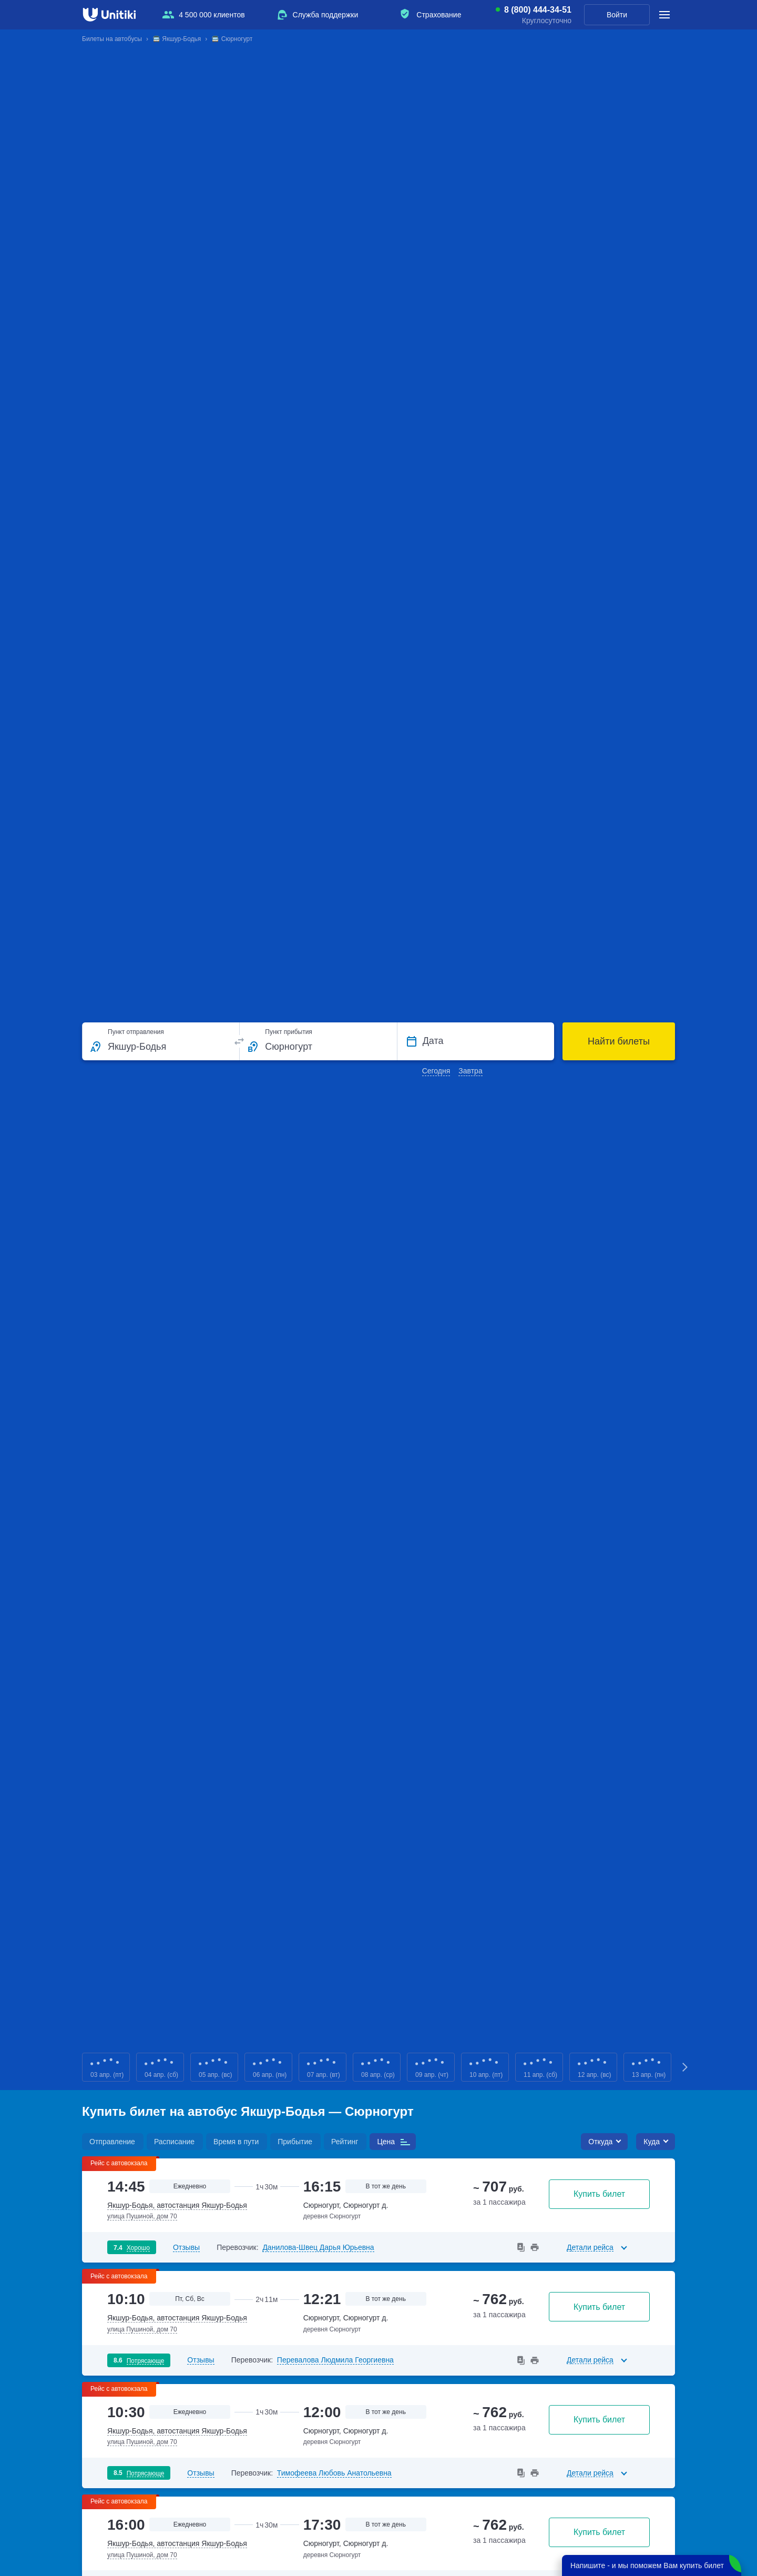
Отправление (112, 2141)
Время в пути (236, 2141)
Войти (617, 15)
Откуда (600, 2141)
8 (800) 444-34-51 (537, 10)
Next (685, 2067)
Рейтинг (344, 2141)
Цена (386, 2141)
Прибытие (295, 2141)
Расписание (174, 2141)
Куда (651, 2141)
